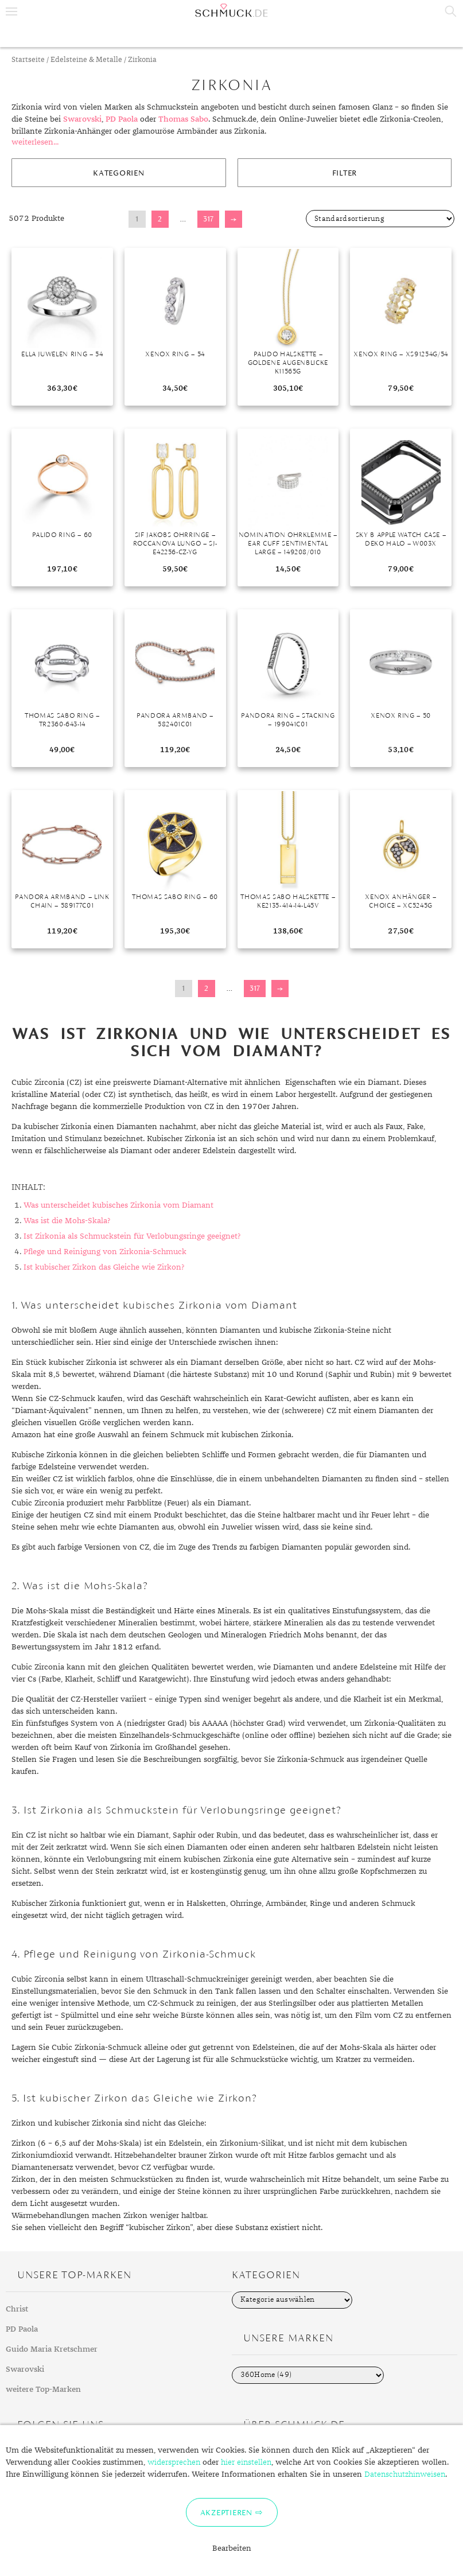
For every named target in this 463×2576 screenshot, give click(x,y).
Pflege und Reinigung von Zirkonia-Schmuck (105, 1252)
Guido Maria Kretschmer (52, 2349)
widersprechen (173, 2462)
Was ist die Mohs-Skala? (67, 1221)
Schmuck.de (231, 10)
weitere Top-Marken (43, 2390)
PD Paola (122, 119)
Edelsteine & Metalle (86, 60)
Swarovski (82, 119)
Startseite (28, 60)
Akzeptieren (226, 2512)
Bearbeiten (231, 2548)
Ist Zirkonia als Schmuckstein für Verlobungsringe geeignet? (132, 1236)
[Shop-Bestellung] (380, 218)
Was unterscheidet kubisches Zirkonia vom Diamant (118, 1205)
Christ (17, 2309)
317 (208, 219)
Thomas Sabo (183, 119)
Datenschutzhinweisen (404, 2474)
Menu (11, 11)
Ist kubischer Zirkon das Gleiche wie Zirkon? (104, 1267)
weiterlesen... (35, 142)
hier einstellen (246, 2462)
